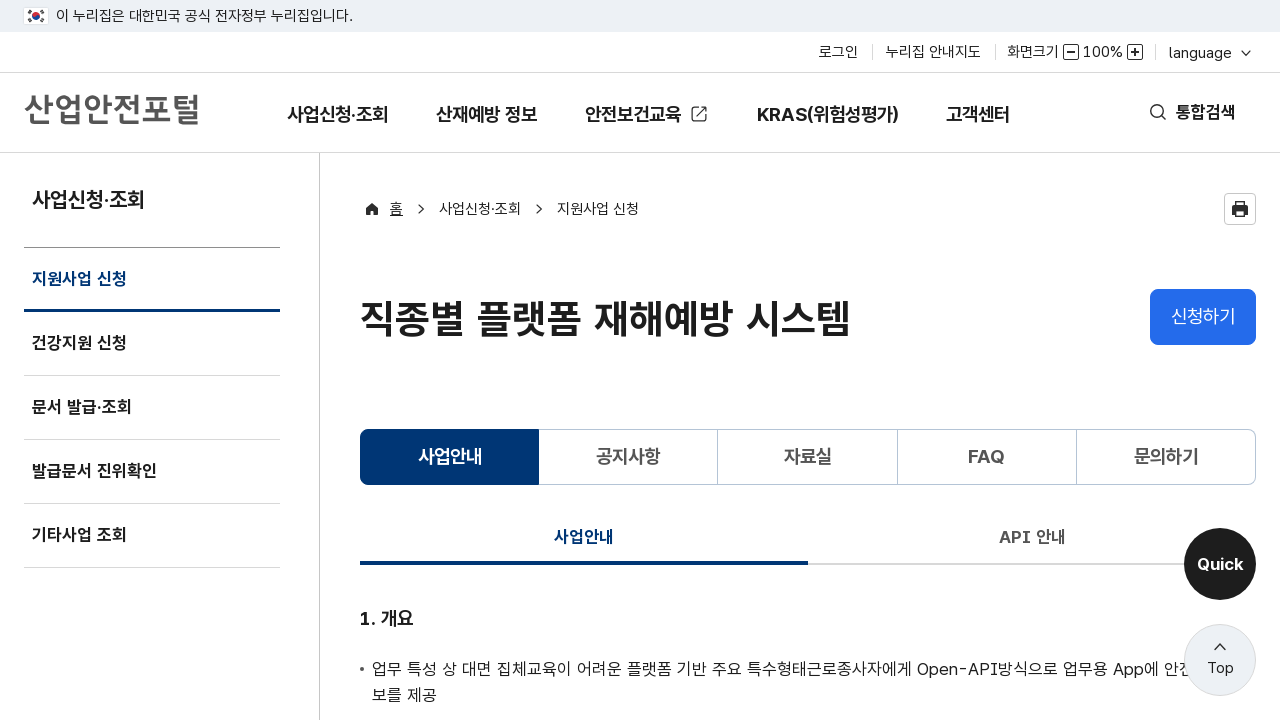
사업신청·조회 (303, 128)
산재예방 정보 (470, 128)
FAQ (986, 456)
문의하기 (1166, 456)
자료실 (807, 456)
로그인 (838, 52)
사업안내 (584, 536)
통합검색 (1202, 112)
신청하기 (1203, 316)
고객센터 (1013, 128)
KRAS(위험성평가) (847, 128)
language (1208, 52)
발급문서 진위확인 (102, 471)
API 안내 (1032, 536)
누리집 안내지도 (933, 52)
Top (1220, 668)
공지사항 (628, 456)
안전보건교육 (635, 114)
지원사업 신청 (84, 291)
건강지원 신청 (85, 343)
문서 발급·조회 (87, 407)
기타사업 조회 (85, 535)
